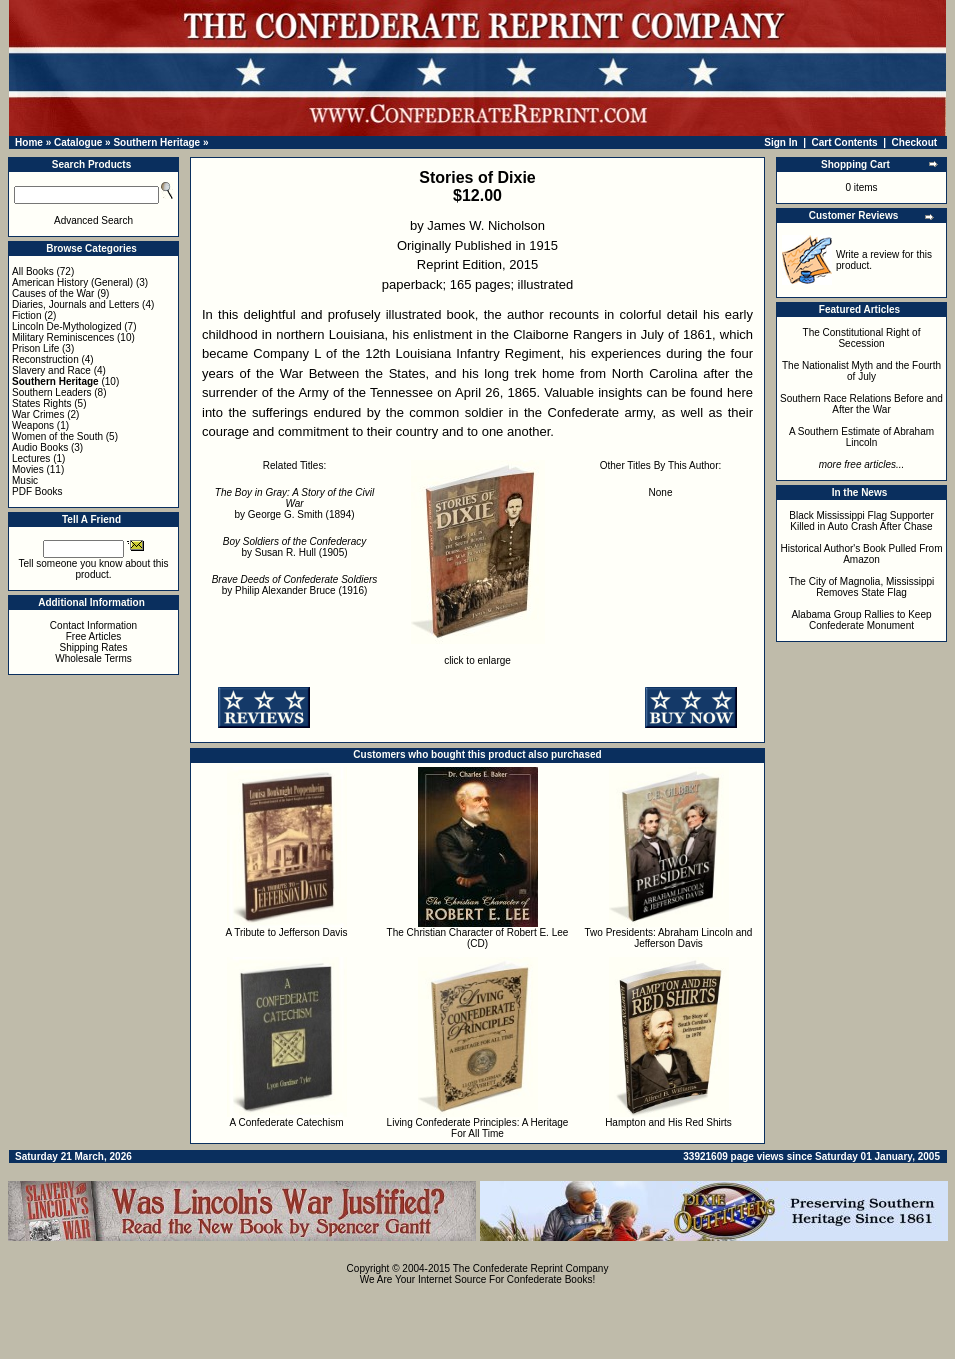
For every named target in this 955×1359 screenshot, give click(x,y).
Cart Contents (845, 142)
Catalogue (78, 142)
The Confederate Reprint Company (531, 1268)
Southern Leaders (52, 392)
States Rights (41, 403)
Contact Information (93, 625)
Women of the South (57, 436)
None (661, 492)
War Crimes (38, 414)
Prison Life (35, 348)
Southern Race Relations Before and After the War (861, 404)
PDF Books (37, 491)
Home (29, 142)
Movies (28, 469)
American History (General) (72, 282)
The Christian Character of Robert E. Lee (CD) (478, 938)
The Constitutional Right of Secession (862, 338)
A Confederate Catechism (287, 1122)
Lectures (31, 458)
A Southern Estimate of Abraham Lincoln (861, 437)
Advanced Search (93, 220)
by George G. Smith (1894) (294, 503)
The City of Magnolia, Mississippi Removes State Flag (862, 587)
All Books (33, 271)
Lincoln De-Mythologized (67, 326)
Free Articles (94, 636)
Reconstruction (45, 359)
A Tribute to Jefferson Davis (286, 932)
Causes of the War (53, 293)
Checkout (915, 142)
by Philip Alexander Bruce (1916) (295, 585)
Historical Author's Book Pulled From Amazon (862, 554)
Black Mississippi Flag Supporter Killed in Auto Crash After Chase (861, 521)
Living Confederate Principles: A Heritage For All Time (478, 1128)
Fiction (26, 315)
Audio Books (40, 447)
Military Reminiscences (63, 337)
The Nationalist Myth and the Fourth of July (861, 371)
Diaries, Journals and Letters (75, 304)
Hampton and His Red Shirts (668, 1122)
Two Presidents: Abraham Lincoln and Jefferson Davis (669, 938)
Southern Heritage (156, 142)
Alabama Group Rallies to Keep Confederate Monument (861, 620)
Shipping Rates (94, 647)
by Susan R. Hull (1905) (294, 547)
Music (25, 480)
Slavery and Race (51, 370)
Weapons (33, 425)
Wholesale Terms (93, 658)
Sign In (780, 142)
